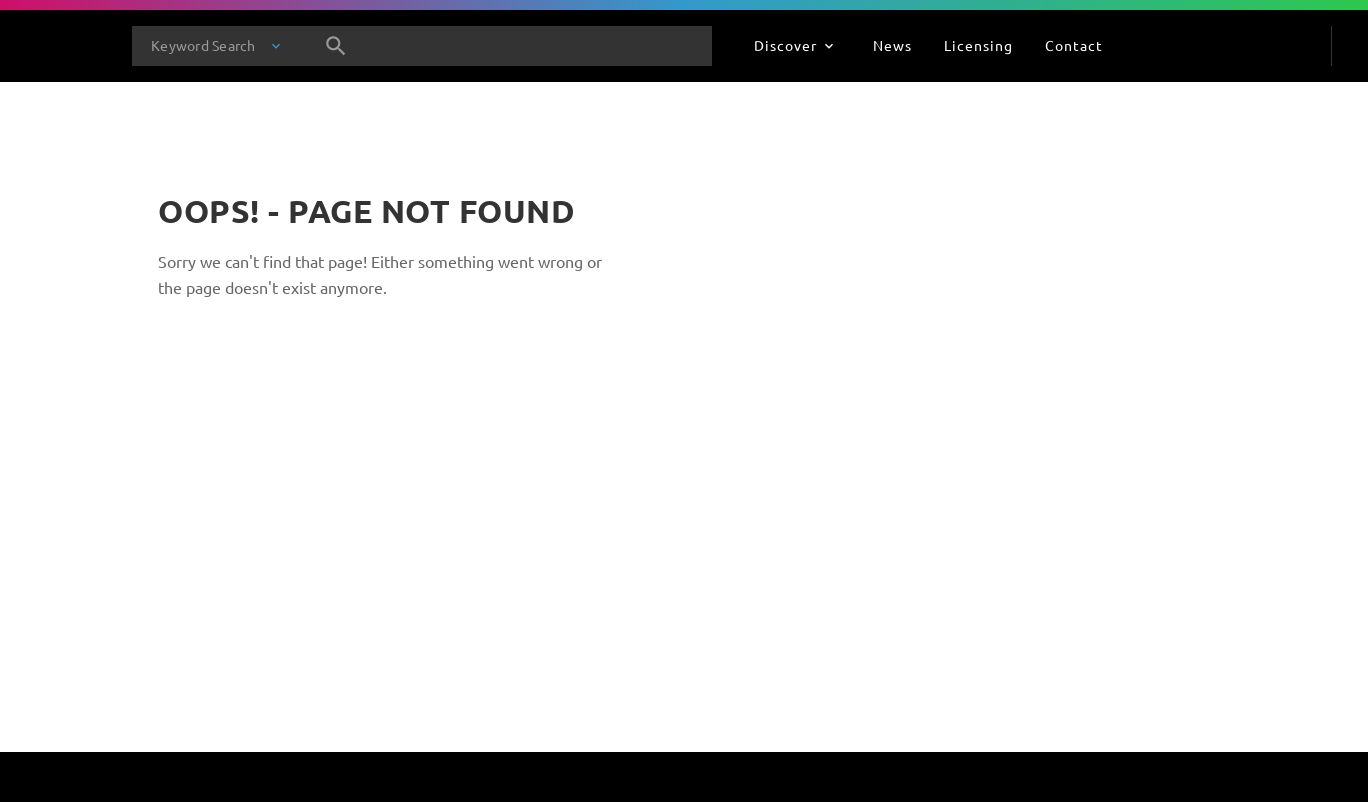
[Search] (336, 46)
